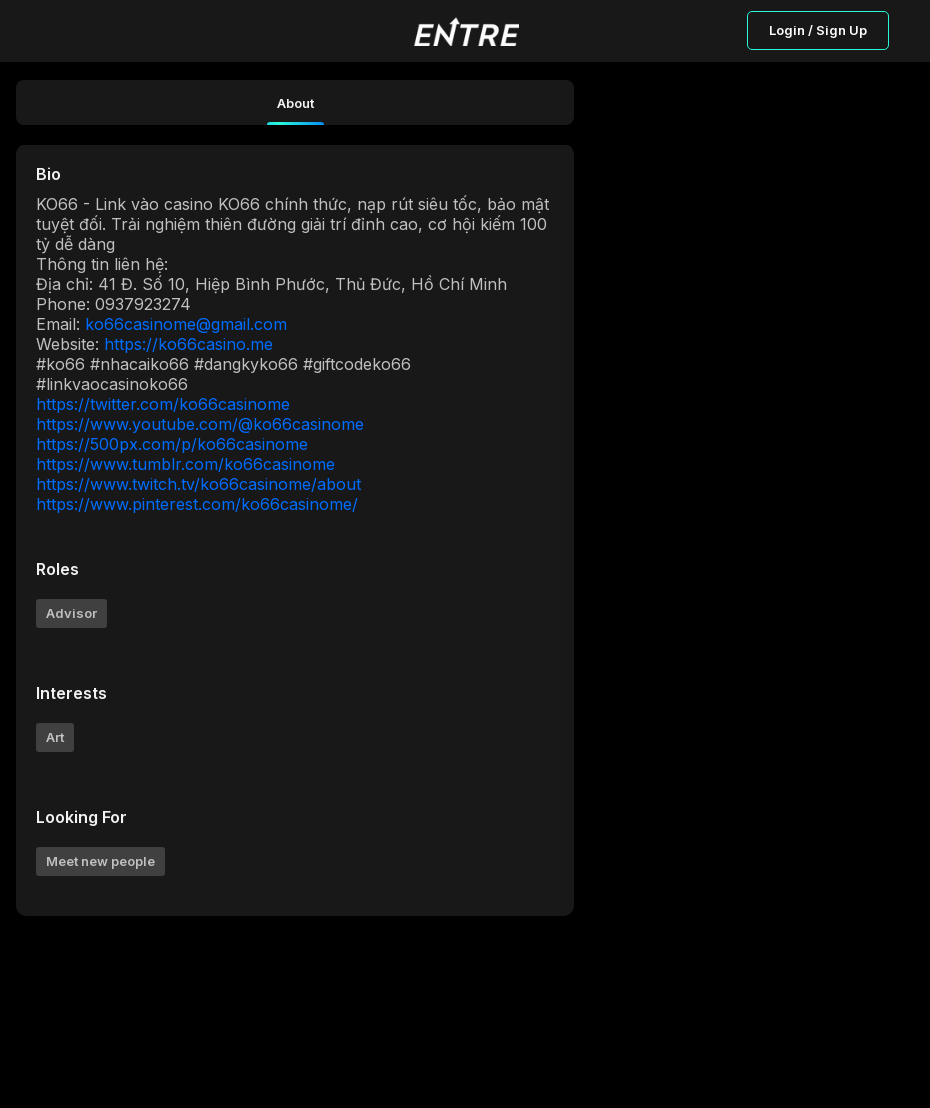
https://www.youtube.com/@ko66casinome (200, 424)
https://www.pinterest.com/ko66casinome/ (197, 504)
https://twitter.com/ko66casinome (163, 404)
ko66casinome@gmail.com (186, 324)
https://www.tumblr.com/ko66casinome (185, 464)
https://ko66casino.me (188, 344)
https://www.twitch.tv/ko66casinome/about (198, 484)
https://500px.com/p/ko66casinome (172, 444)
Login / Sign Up (818, 30)
